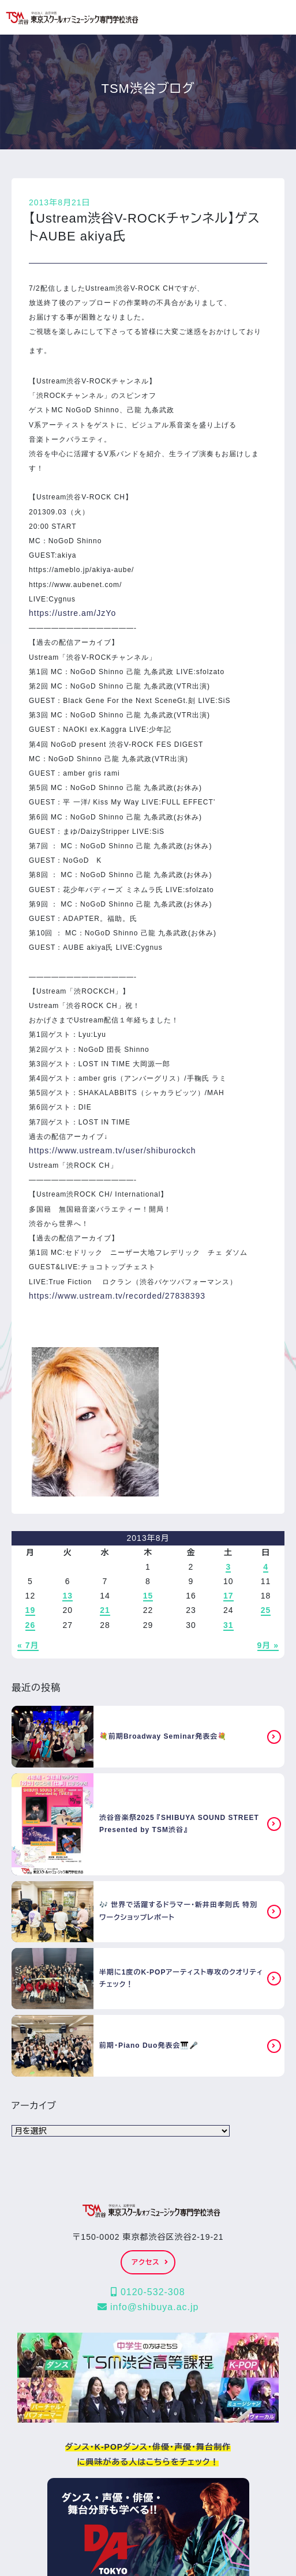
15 (148, 1595)
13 (67, 1595)
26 (30, 1625)
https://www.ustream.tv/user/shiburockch (112, 1150)
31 (228, 1625)
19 (30, 1610)
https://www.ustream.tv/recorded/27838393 (117, 1295)
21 (105, 1610)
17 (228, 1595)
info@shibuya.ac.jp (148, 2307)
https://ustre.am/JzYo (72, 613)
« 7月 (28, 1645)
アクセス (150, 2262)
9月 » (268, 1645)
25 (266, 1610)
